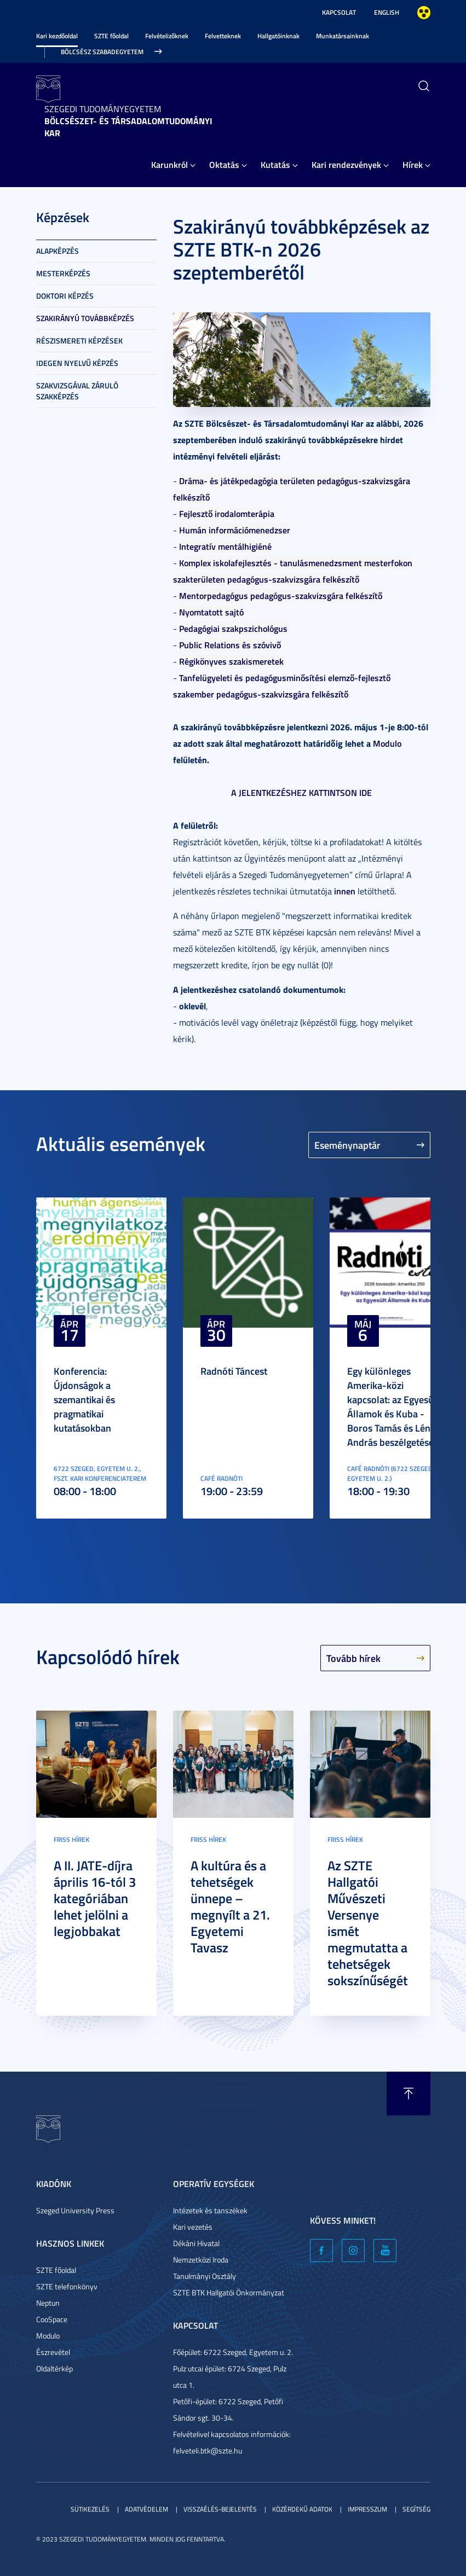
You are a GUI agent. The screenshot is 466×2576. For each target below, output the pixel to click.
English (386, 12)
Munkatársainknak (342, 35)
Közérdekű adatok (302, 2509)
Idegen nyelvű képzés (77, 363)
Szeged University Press (75, 2210)
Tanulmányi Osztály (204, 2276)
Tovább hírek (353, 1658)
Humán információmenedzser (234, 530)
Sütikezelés (90, 2509)
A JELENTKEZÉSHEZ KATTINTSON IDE (301, 792)
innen (344, 891)
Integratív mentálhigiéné (225, 546)
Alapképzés (57, 251)
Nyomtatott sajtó (211, 612)
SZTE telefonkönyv (66, 2286)
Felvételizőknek (166, 35)
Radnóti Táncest (233, 1371)
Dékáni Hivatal (196, 2243)
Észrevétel (53, 2352)
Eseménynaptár (347, 1145)
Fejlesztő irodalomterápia (226, 513)
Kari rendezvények (346, 164)
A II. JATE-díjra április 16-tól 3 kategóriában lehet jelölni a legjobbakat (95, 1898)
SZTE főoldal (111, 35)
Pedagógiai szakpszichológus (233, 628)
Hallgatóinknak (278, 35)
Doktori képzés (65, 295)
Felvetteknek (223, 35)
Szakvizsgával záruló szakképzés (77, 391)
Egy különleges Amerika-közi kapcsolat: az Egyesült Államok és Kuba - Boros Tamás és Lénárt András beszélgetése (394, 1406)
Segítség (416, 2509)
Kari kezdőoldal (57, 35)
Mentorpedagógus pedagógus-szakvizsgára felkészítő (280, 595)
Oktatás (224, 164)
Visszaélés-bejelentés (220, 2509)
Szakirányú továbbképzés (85, 318)
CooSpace (51, 2319)
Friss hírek (71, 1839)
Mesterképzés (63, 273)
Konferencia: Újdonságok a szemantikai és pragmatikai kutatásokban (84, 1399)
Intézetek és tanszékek (210, 2210)
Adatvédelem (146, 2509)
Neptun (48, 2303)
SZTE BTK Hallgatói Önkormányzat (228, 2292)
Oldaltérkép (54, 2368)
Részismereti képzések (79, 340)
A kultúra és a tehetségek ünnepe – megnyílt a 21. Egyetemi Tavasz (230, 1906)
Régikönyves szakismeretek (231, 661)
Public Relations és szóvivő (230, 644)
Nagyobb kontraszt (423, 12)
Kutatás (275, 164)
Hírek (412, 164)
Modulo (387, 743)
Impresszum (367, 2509)
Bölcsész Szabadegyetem (102, 51)
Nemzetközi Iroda (200, 2259)
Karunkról (169, 164)
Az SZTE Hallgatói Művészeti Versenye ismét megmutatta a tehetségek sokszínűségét (367, 1923)
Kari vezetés (192, 2227)
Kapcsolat (339, 12)
